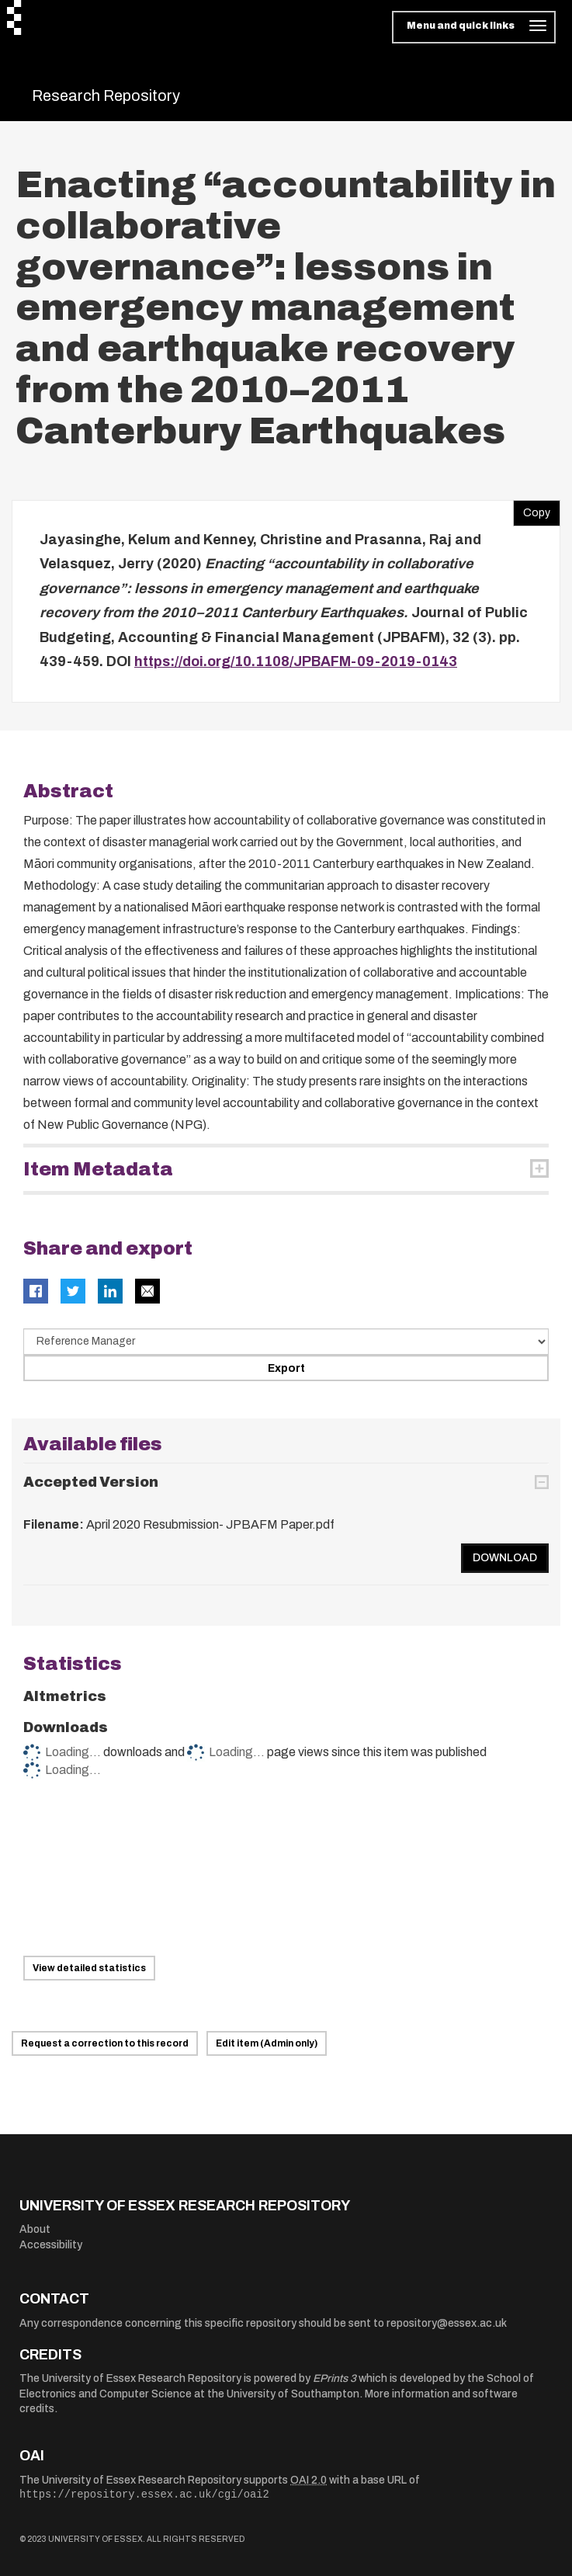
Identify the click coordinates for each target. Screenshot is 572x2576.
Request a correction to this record (105, 2043)
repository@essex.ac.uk (447, 2323)
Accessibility (50, 2245)
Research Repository (106, 95)
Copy (531, 509)
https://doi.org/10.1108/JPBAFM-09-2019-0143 (295, 661)
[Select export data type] (286, 1341)
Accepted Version (90, 1482)
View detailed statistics (89, 1968)
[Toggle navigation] (474, 27)
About (34, 2229)
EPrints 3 (334, 2378)
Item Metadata (98, 1169)
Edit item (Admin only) (266, 2043)
